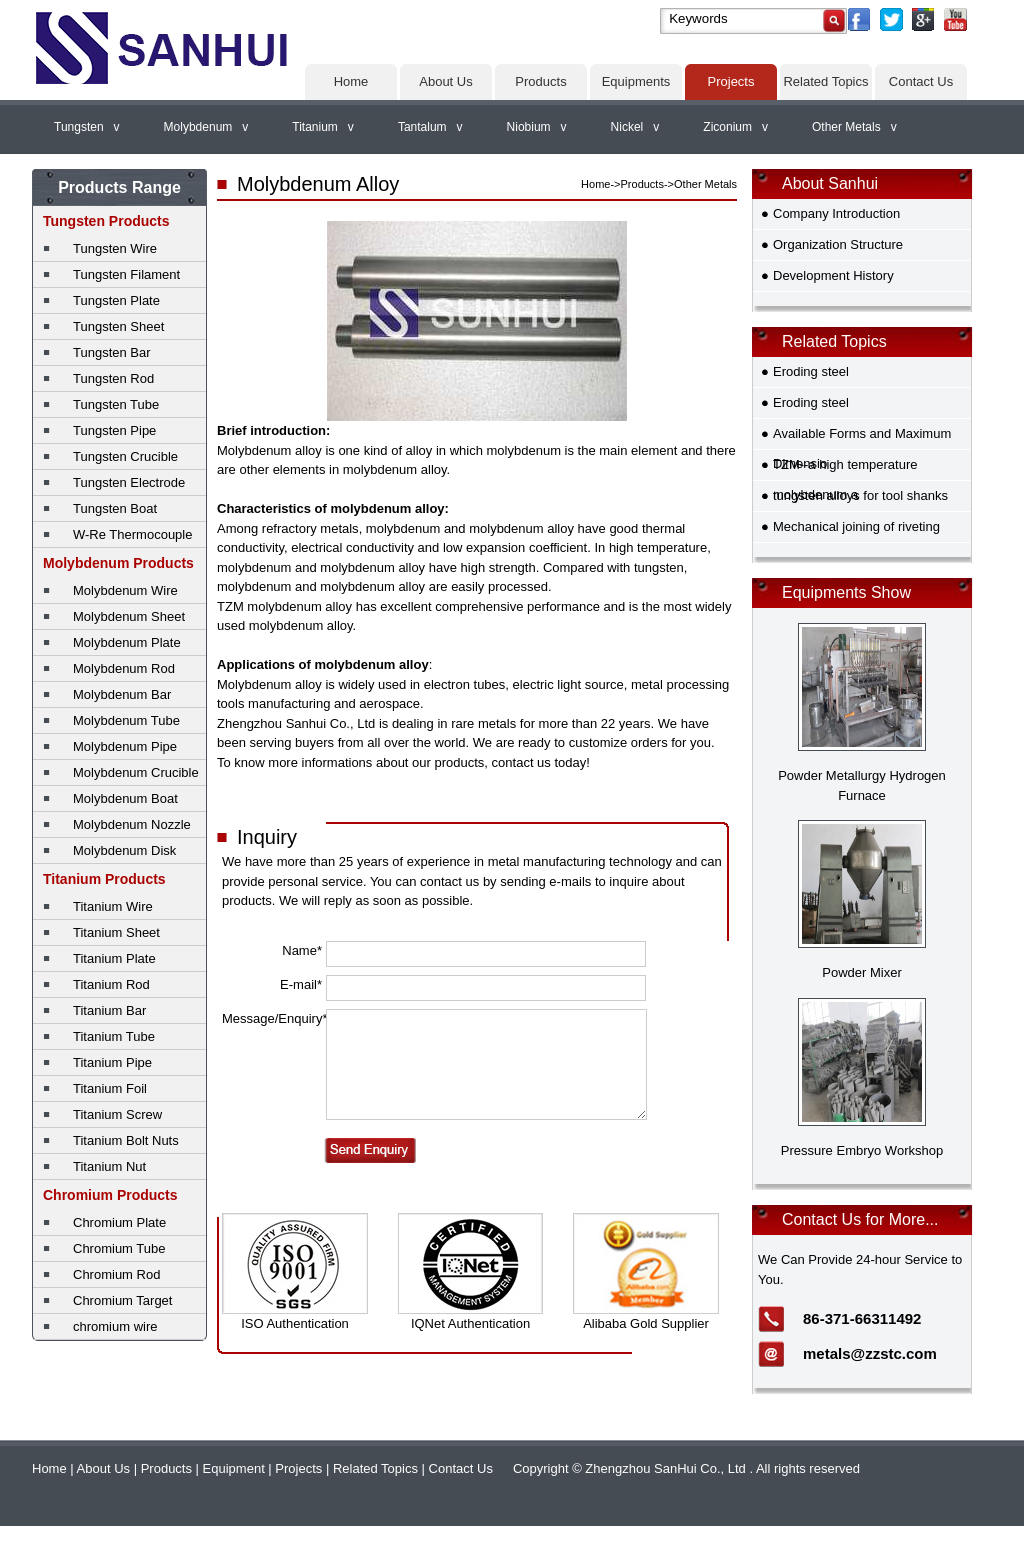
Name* (302, 950)
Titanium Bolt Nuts (126, 1140)
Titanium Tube (114, 1036)
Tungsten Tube (116, 404)
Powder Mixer (861, 972)
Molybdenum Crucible (136, 772)
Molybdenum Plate (127, 642)
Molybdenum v (206, 127)
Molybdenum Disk (124, 850)
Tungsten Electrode (129, 482)
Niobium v (537, 127)
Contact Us (921, 81)
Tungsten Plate (116, 300)
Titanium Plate (114, 958)
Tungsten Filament (126, 274)
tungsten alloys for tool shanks (860, 495)
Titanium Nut (109, 1166)
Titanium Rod (111, 984)
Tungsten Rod (113, 378)
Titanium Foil (110, 1088)
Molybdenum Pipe (125, 746)
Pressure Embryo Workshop (862, 1150)
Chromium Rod (116, 1274)
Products (540, 81)
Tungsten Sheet (118, 326)
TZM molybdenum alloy (284, 606)
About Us (445, 81)
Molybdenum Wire (125, 590)
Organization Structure (838, 244)
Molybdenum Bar (122, 694)
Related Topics (825, 81)
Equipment (234, 1468)
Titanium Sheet (116, 932)
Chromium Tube (119, 1248)
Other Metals (705, 184)
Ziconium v (735, 127)
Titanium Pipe (112, 1062)
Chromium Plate (119, 1222)
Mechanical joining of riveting (856, 526)
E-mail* (301, 984)
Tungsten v (87, 127)
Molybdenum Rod (124, 668)
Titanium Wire (113, 906)
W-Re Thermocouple (132, 534)
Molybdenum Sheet (129, 616)
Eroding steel (811, 371)
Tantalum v (430, 127)
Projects (731, 81)
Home (351, 81)
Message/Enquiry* (272, 1018)
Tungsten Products (106, 221)
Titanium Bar (109, 1010)
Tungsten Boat (115, 508)
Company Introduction (836, 213)
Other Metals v (854, 127)
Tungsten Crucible (125, 456)
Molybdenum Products (118, 563)
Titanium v (323, 127)
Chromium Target (122, 1300)
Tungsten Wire (115, 248)
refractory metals (310, 528)
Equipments (636, 81)
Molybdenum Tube (126, 720)
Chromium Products (110, 1195)
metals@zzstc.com (870, 1353)
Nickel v (635, 127)
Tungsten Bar (112, 352)
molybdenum (524, 450)
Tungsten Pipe (114, 430)
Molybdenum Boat (125, 798)
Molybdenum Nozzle (132, 824)
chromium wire (115, 1326)
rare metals (483, 723)
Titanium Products (104, 879)
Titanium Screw (117, 1114)
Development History (833, 275)
